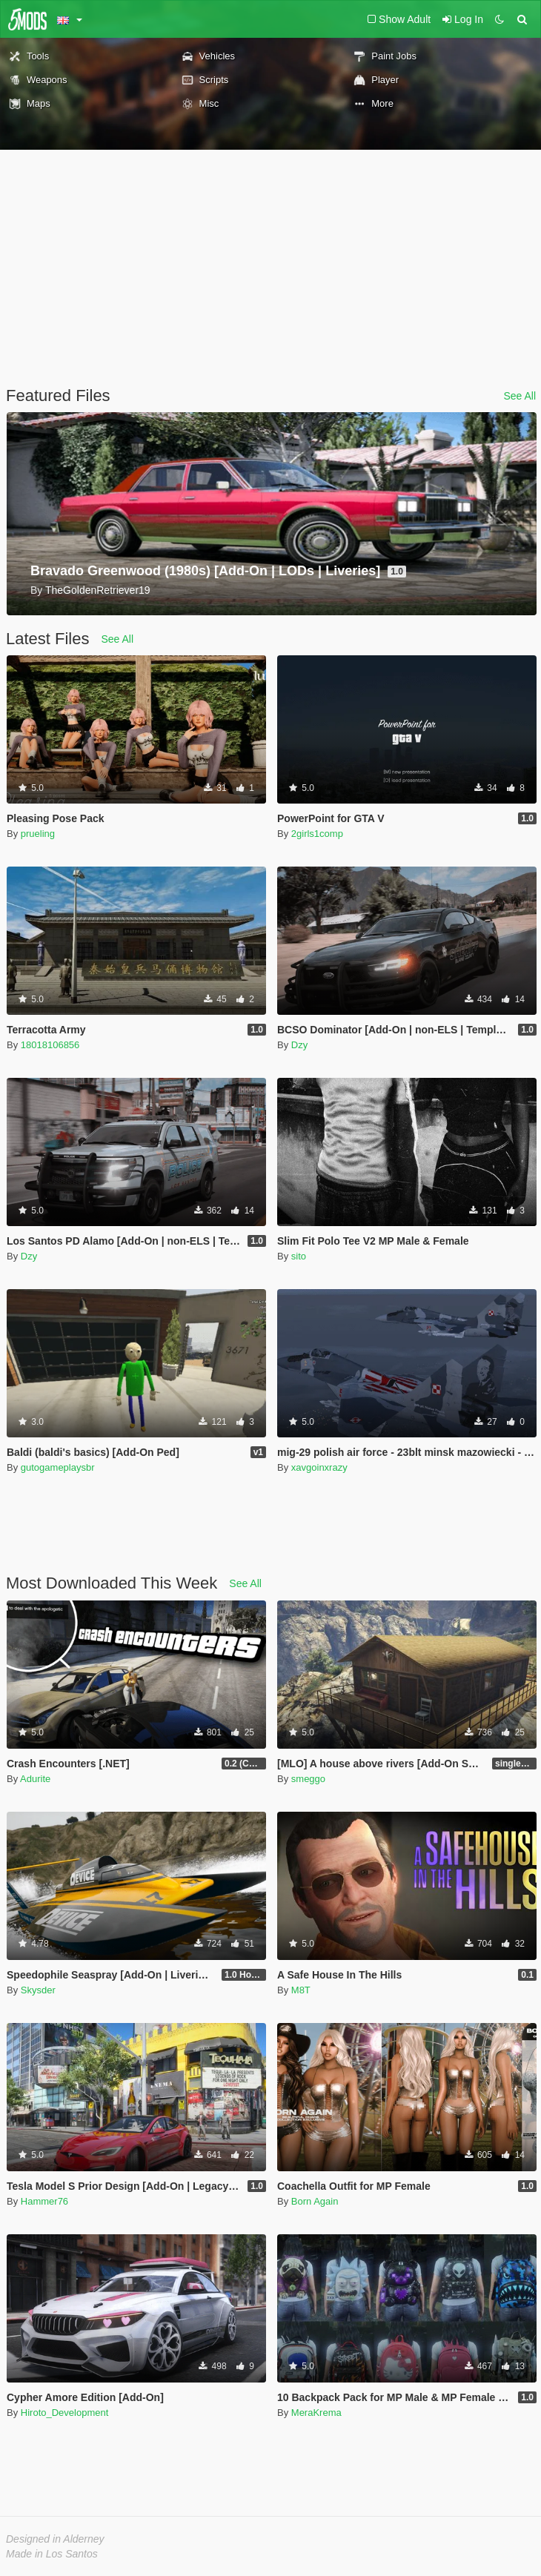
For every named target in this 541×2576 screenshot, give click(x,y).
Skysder (38, 1990)
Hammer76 (44, 2201)
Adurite (35, 1778)
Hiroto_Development (65, 2412)
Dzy (299, 1044)
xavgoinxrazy (319, 1467)
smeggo (308, 1778)
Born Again (315, 2201)
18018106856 (50, 1044)
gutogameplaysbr (58, 1467)
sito (298, 1256)
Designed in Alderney (55, 2539)
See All (519, 396)
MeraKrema (316, 2412)
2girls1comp (317, 833)
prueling (38, 833)
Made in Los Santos (52, 2554)
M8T (301, 1990)
